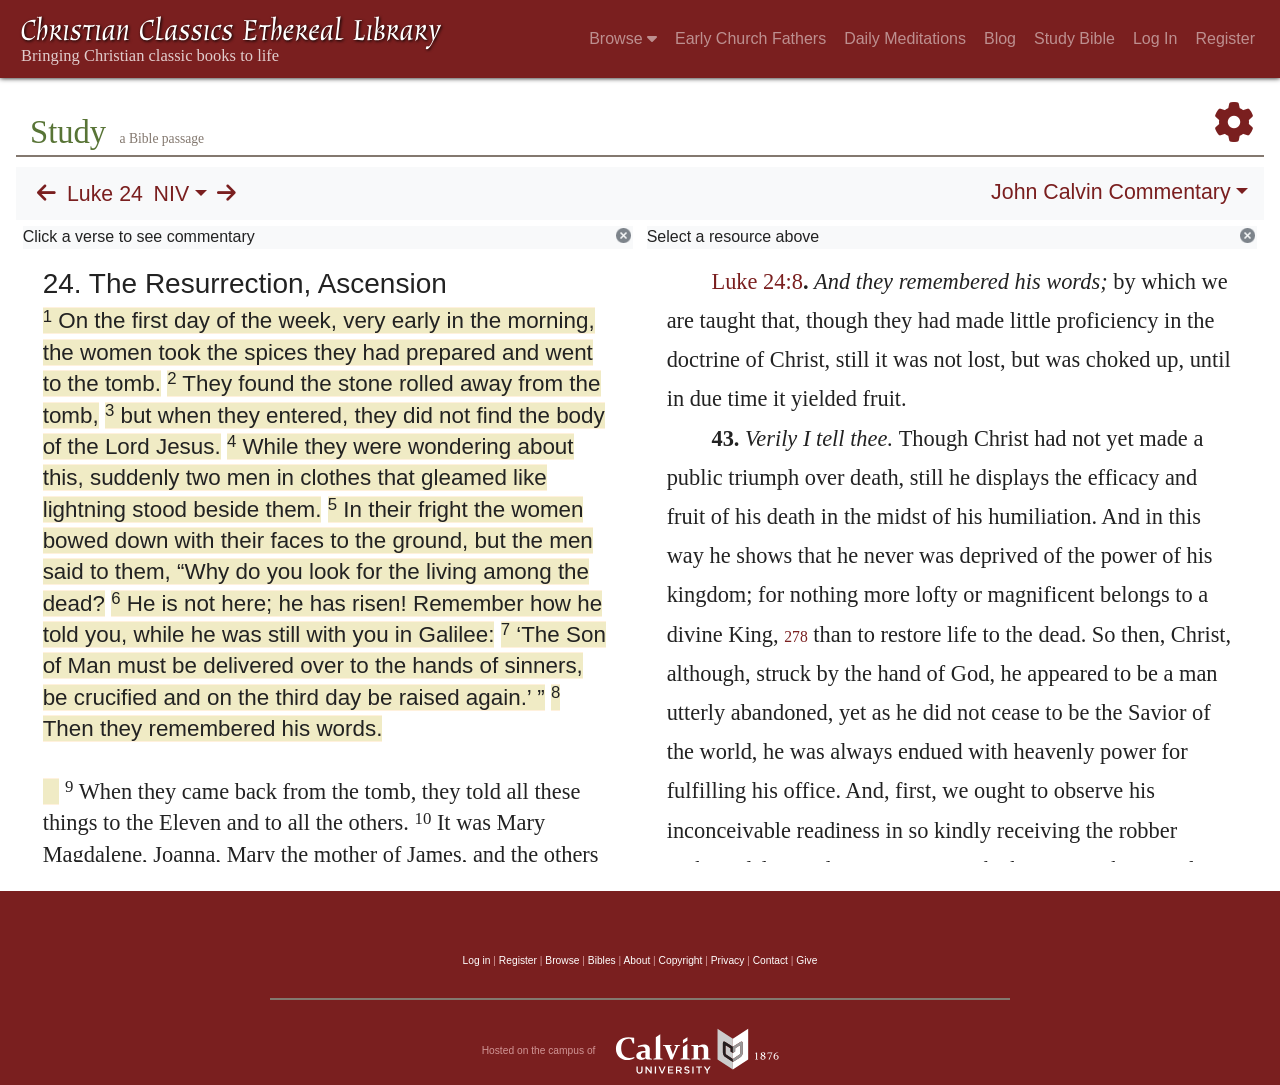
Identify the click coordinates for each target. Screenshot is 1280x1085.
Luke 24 (105, 194)
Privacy (728, 960)
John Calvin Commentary (1110, 192)
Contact (770, 960)
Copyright (681, 960)
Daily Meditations (905, 38)
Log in (477, 960)
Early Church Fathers (750, 38)
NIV (172, 194)
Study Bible (1074, 38)
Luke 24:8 (756, 281)
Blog (1000, 38)
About (636, 960)
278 (796, 636)
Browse (623, 38)
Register (1225, 38)
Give (806, 960)
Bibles (602, 960)
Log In (1155, 38)
